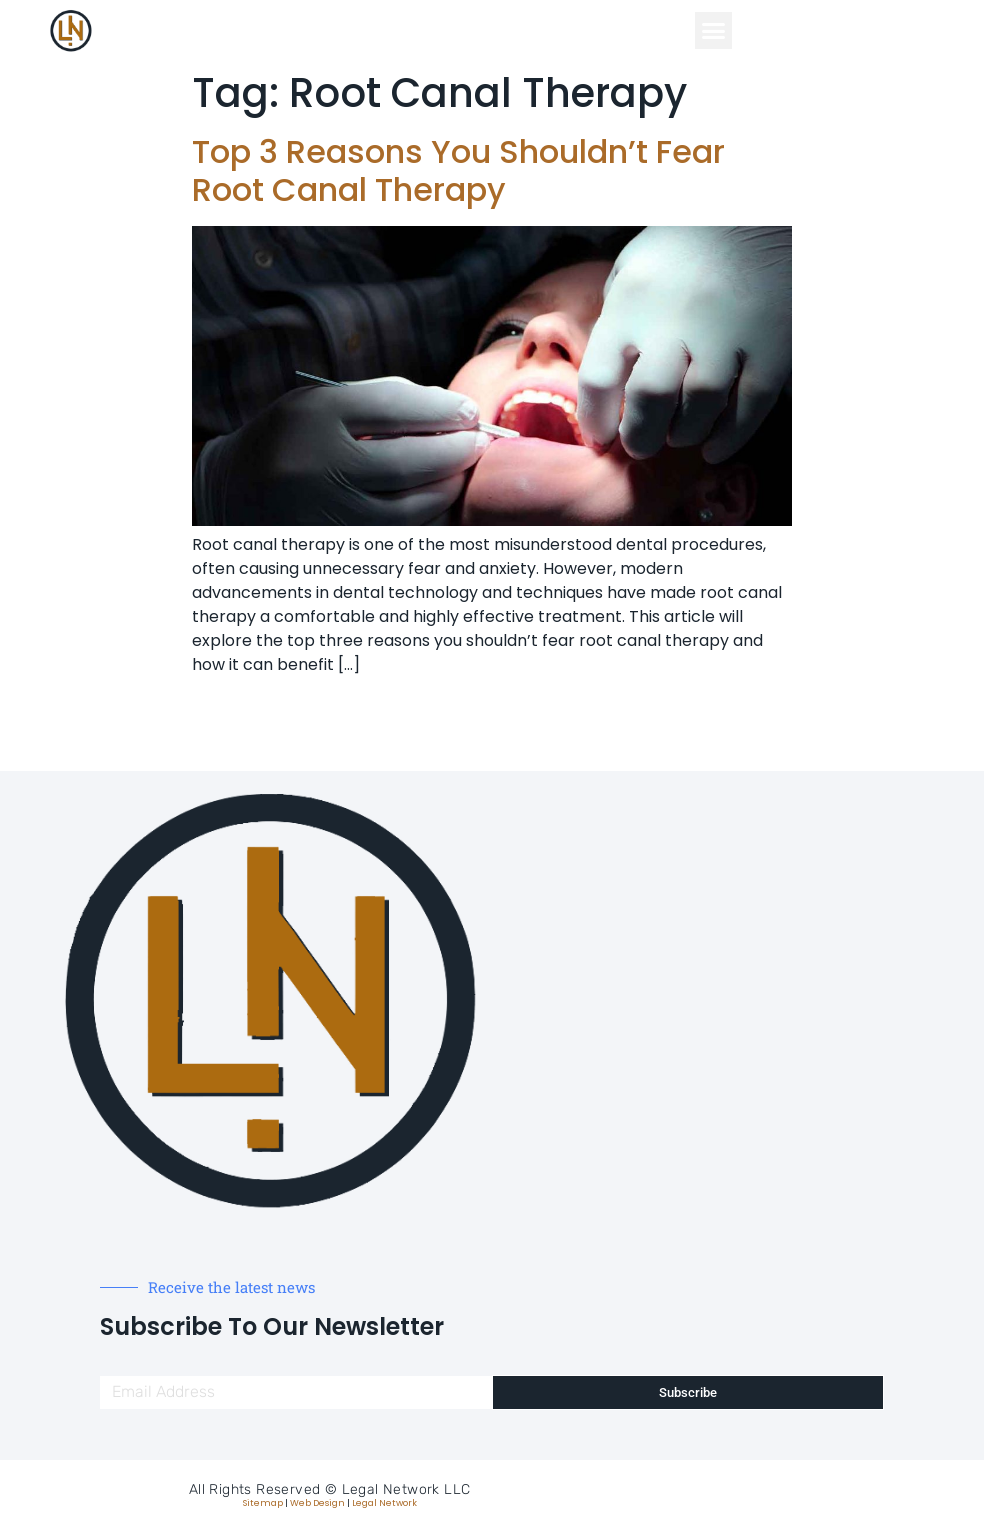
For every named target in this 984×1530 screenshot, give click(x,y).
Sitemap (263, 1503)
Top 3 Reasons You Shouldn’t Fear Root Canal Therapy (458, 170)
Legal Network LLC (406, 1489)
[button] (714, 31)
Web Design (317, 1503)
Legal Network (384, 1503)
